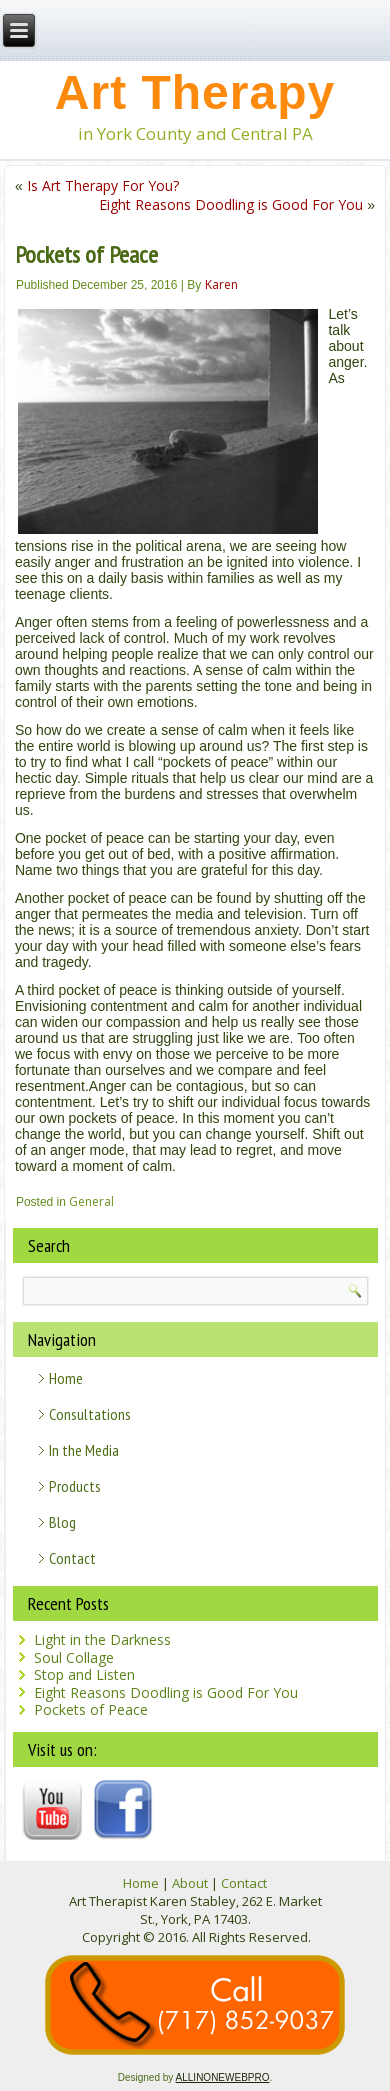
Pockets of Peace (91, 1709)
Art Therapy (195, 92)
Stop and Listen (84, 1674)
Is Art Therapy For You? (103, 185)
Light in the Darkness (102, 1639)
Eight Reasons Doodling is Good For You (231, 204)
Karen (221, 284)
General (91, 1201)
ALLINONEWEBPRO (223, 2077)
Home (66, 1378)
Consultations (90, 1414)
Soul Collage (74, 1657)
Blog (62, 1522)
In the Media (84, 1450)
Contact (72, 1558)
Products (75, 1486)
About (190, 1883)
